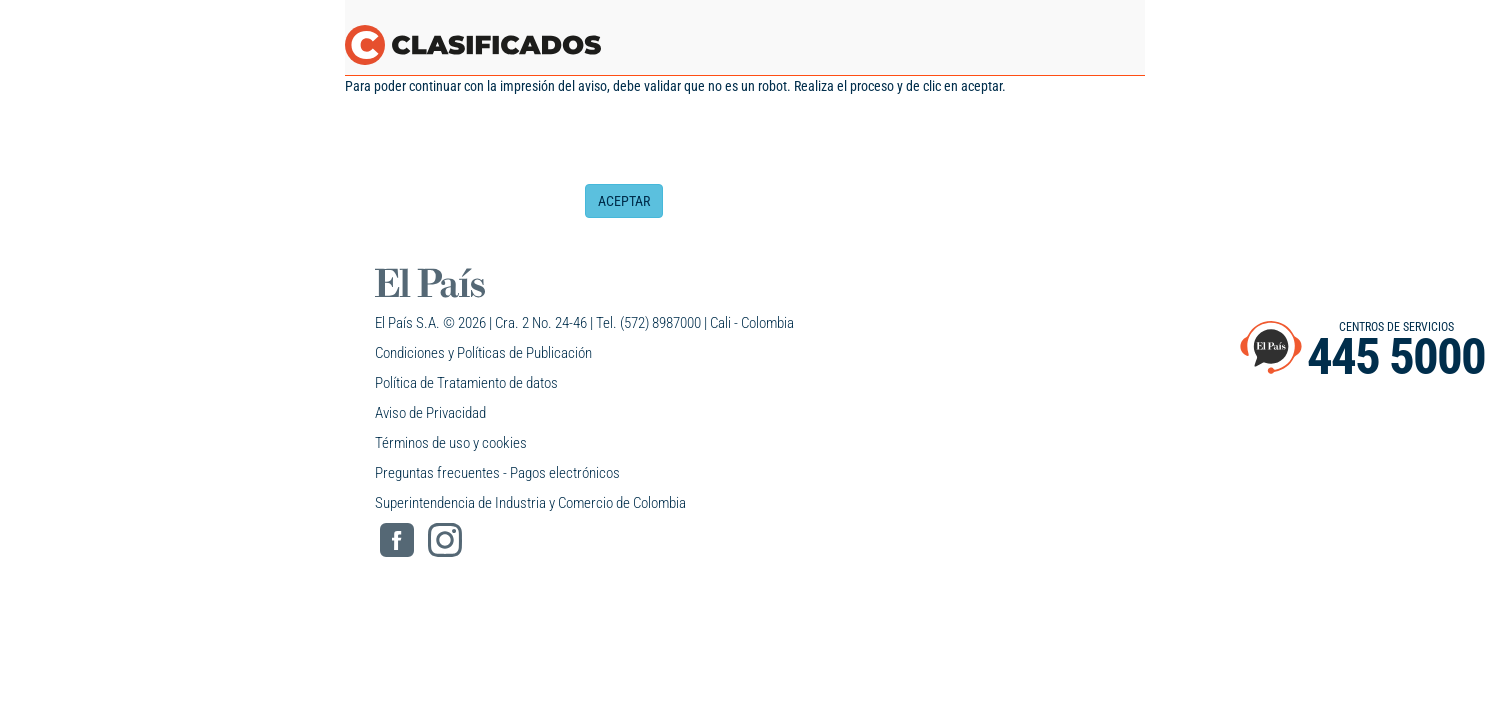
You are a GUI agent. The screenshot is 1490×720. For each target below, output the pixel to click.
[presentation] (737, 145)
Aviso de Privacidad (430, 413)
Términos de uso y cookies (451, 443)
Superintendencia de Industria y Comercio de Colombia (530, 503)
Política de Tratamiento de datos (466, 383)
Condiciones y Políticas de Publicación (483, 353)
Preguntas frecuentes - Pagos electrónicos (497, 473)
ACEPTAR (624, 201)
